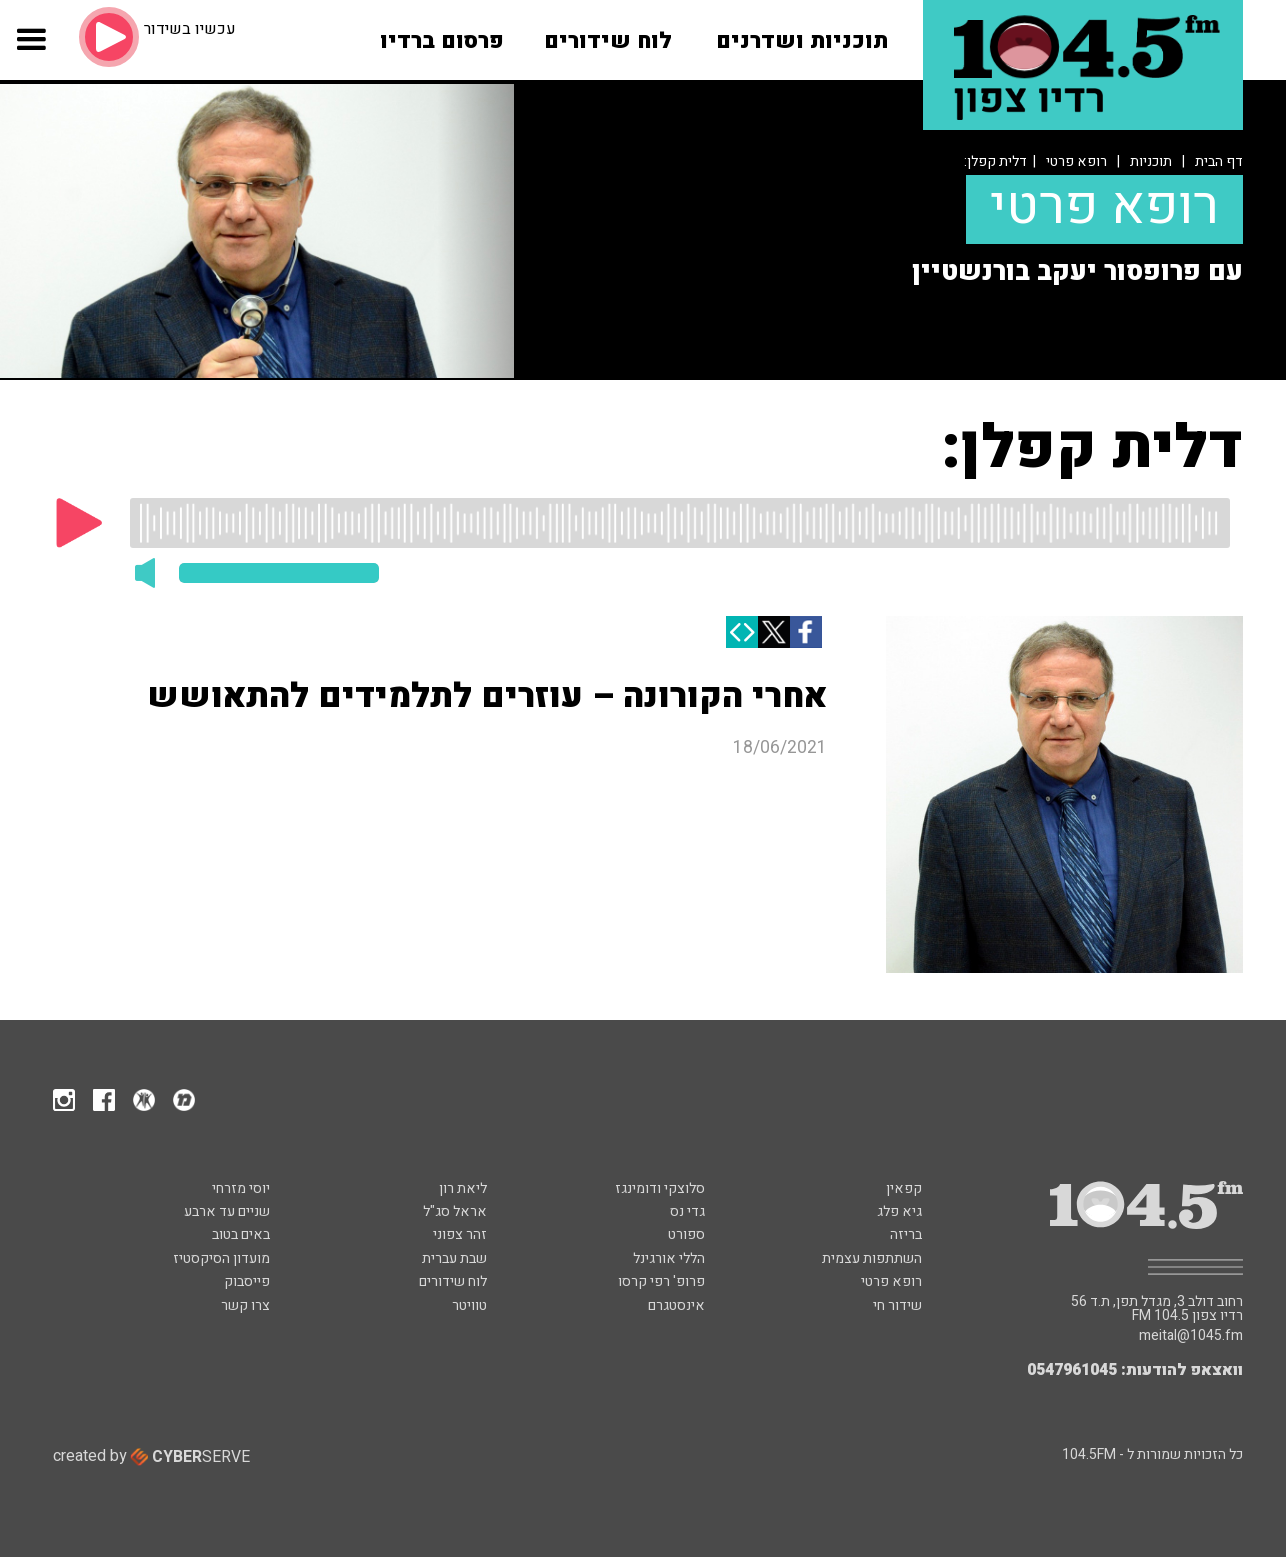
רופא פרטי (1076, 161)
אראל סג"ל (455, 1211)
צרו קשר (245, 1305)
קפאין (904, 1188)
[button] (30, 51)
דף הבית (1219, 161)
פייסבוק (247, 1281)
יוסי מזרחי (241, 1188)
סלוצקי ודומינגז (660, 1188)
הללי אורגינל (669, 1258)
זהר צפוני (460, 1234)
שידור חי (897, 1305)
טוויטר (469, 1305)
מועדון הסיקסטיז (221, 1258)
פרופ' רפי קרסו (661, 1281)
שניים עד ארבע (227, 1211)
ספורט (686, 1234)
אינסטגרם (676, 1305)
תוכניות (1151, 161)
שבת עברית (454, 1258)
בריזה (906, 1234)
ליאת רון (463, 1188)
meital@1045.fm (1191, 1336)
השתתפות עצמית (872, 1258)
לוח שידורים (453, 1281)
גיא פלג (899, 1211)
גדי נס (687, 1211)
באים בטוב (241, 1234)
